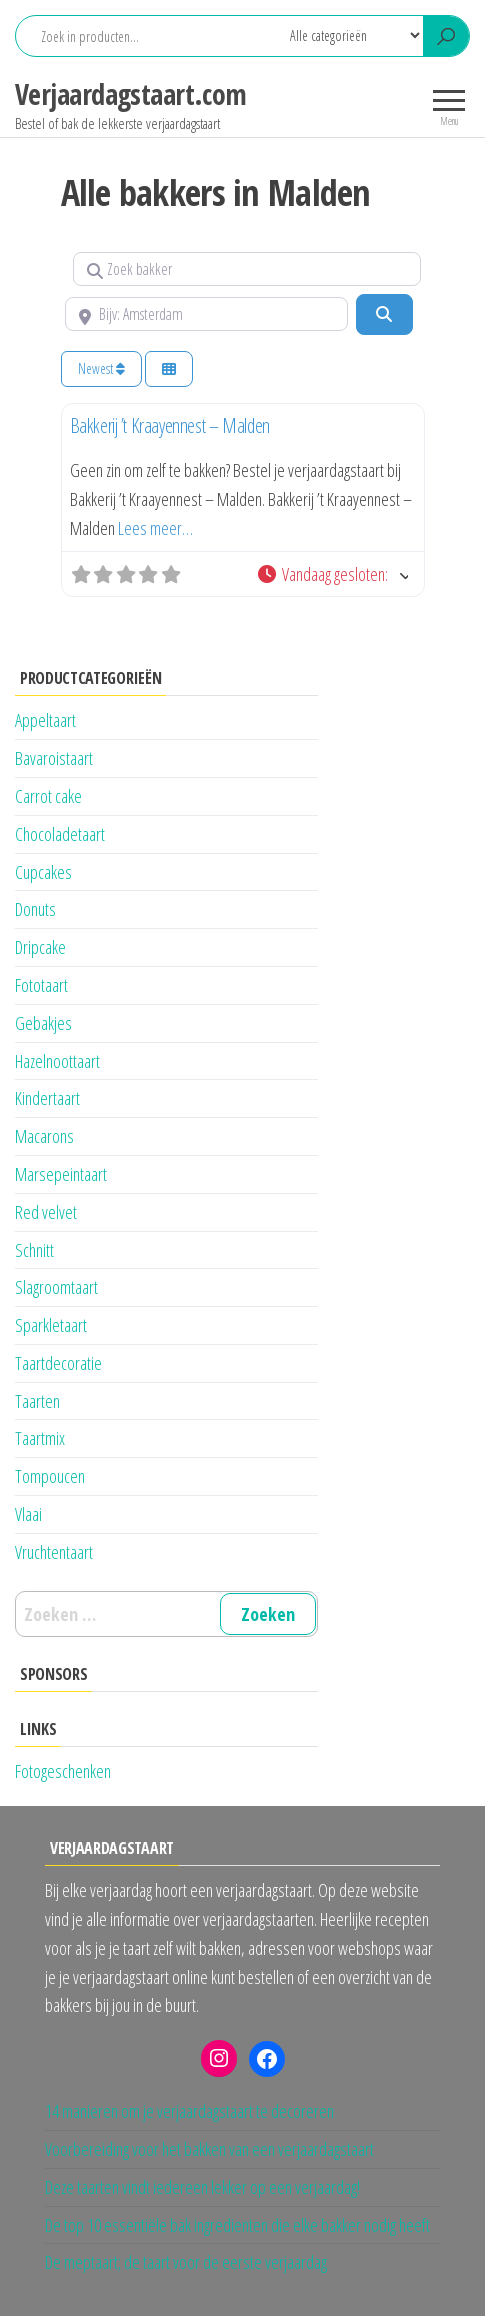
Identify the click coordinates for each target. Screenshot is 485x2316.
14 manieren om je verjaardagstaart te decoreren (189, 2111)
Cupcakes (43, 872)
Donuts (35, 909)
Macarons (44, 1136)
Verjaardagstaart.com (131, 94)
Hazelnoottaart (57, 1061)
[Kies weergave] (169, 369)
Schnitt (34, 1250)
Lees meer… (155, 528)
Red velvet (46, 1212)
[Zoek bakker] (247, 269)
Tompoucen (50, 1476)
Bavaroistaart (54, 758)
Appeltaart (45, 720)
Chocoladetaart (60, 834)
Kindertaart (47, 1098)
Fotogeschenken (63, 1771)
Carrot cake (48, 796)
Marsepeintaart (61, 1174)
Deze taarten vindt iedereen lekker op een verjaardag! (202, 2187)
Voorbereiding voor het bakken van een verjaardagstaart (209, 2149)
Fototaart (41, 985)
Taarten (37, 1401)
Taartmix (40, 1438)
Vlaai (28, 1514)
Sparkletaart (51, 1325)
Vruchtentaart (54, 1552)
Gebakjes (43, 1023)
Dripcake (40, 947)
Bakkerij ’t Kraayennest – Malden (170, 425)
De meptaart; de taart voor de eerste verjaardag (186, 2262)
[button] (332, 574)
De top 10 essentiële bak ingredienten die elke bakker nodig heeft (237, 2225)
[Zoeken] (384, 314)
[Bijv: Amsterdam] (207, 314)
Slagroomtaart (56, 1287)
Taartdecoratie (58, 1363)
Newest (101, 368)
